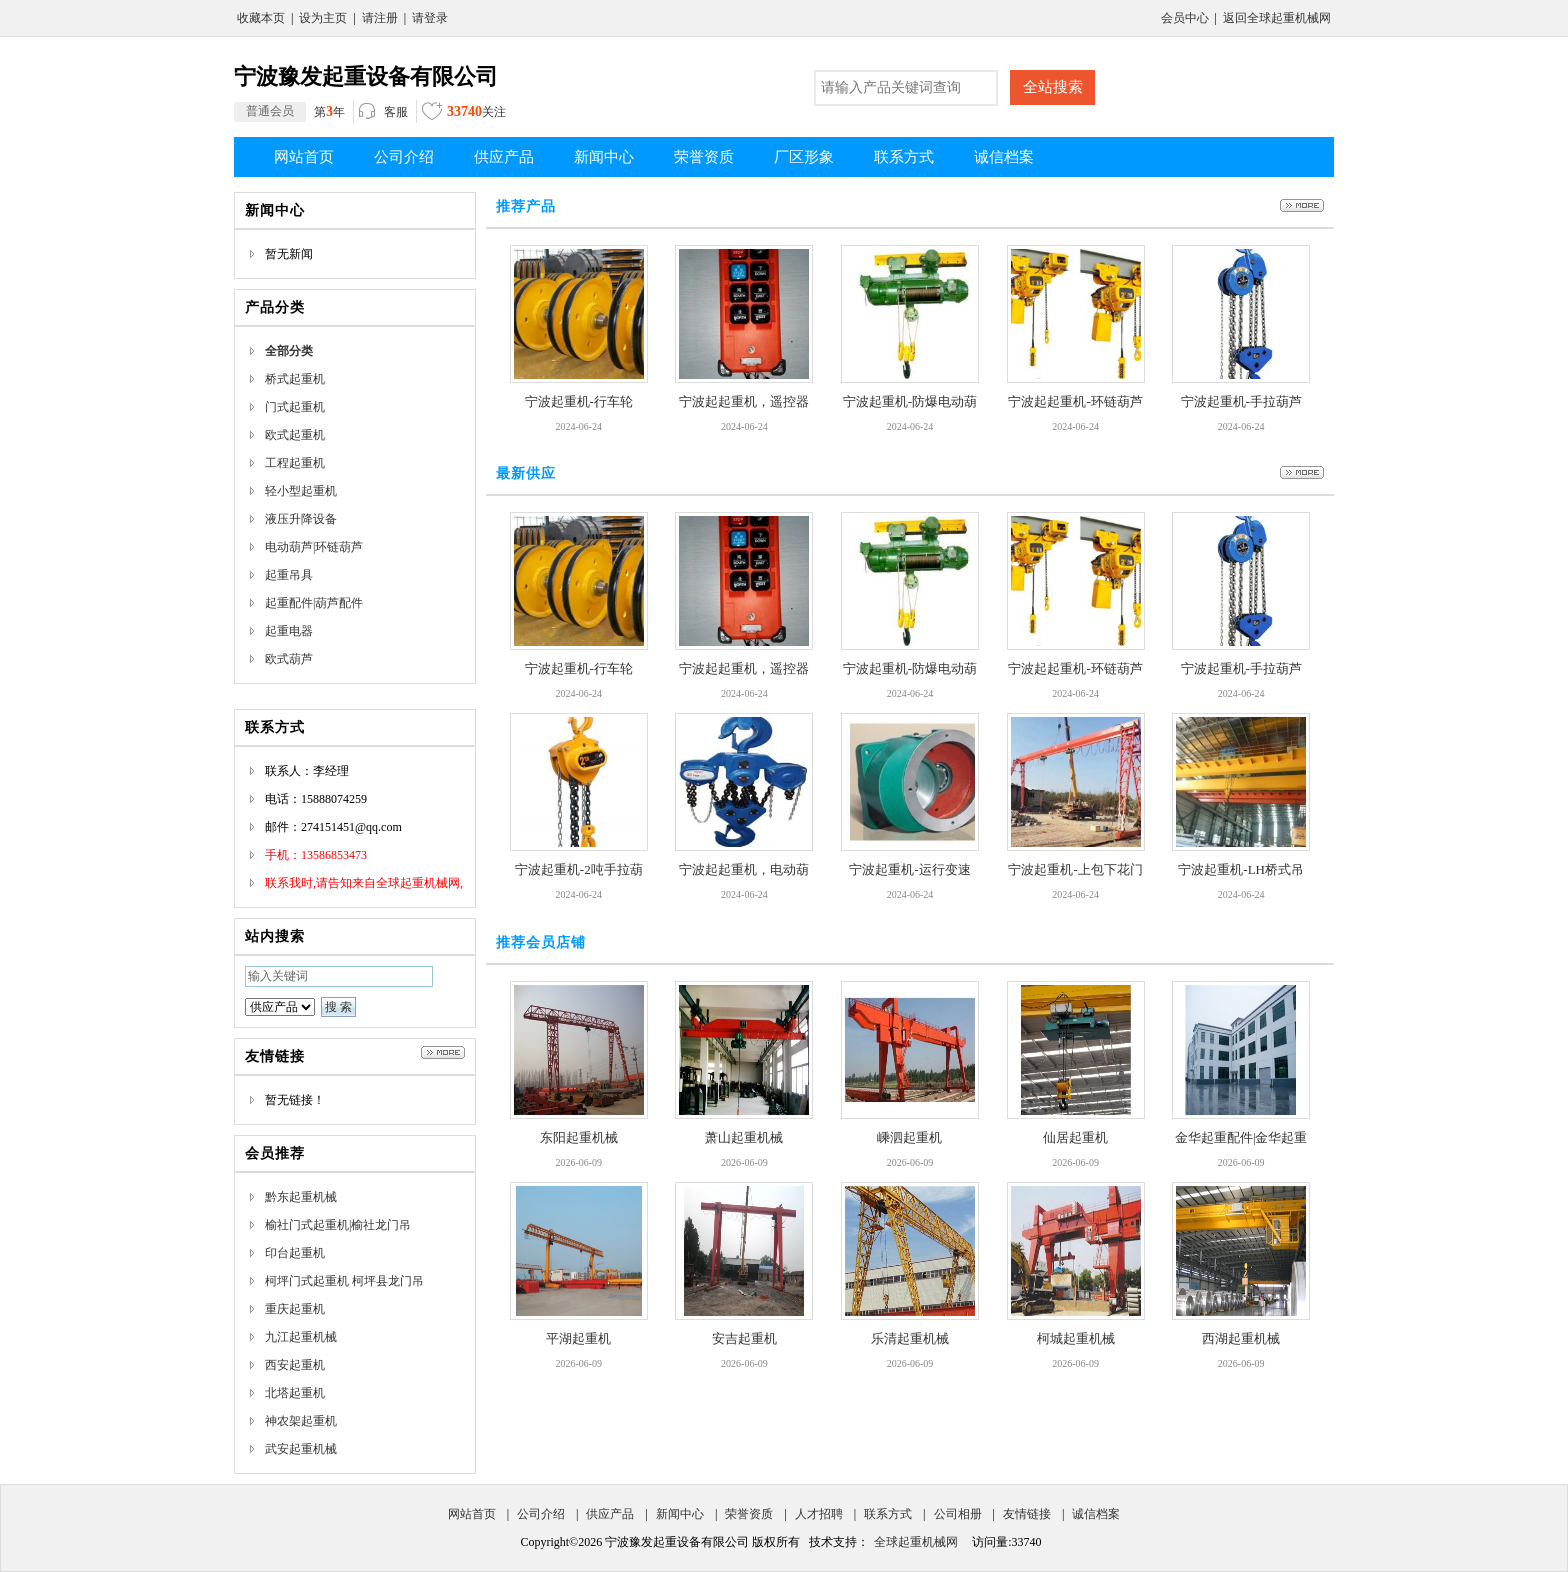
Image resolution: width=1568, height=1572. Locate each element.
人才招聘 (819, 1514)
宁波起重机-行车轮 (579, 401)
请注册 (380, 18)
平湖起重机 (578, 1338)
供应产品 (610, 1514)
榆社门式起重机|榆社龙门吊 (338, 1225)
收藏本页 (261, 18)
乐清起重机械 (910, 1338)
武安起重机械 (301, 1449)
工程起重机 (295, 463)
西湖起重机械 (1241, 1338)
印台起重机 (295, 1253)
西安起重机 (295, 1365)
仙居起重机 (1075, 1137)
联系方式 (888, 1514)
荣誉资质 (749, 1514)
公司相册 (958, 1514)
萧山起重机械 (744, 1137)
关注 (464, 113)
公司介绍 (541, 1514)
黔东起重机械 (301, 1197)
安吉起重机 (744, 1338)
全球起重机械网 (916, 1542)
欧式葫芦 (289, 659)
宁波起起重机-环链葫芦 (1075, 401)
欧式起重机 (295, 435)
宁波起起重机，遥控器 (744, 401)
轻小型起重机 (301, 491)
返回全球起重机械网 (1277, 18)
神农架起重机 (301, 1421)
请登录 (430, 18)
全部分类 (289, 351)
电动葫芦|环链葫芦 (314, 547)
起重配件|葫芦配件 (314, 603)
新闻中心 (680, 1514)
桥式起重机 (295, 379)
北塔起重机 (295, 1393)
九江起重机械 (301, 1337)
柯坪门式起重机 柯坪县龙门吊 (344, 1281)
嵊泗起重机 (909, 1137)
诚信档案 (1096, 1514)
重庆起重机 (295, 1309)
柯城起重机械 (1076, 1338)
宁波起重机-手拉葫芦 (1241, 401)
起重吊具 (289, 575)
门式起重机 (295, 407)
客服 (383, 113)
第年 (289, 112)
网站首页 (472, 1514)
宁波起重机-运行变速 (909, 869)
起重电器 (289, 631)
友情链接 (1027, 1514)
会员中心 (1185, 18)
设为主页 (323, 18)
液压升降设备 (301, 519)
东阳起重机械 (579, 1137)
